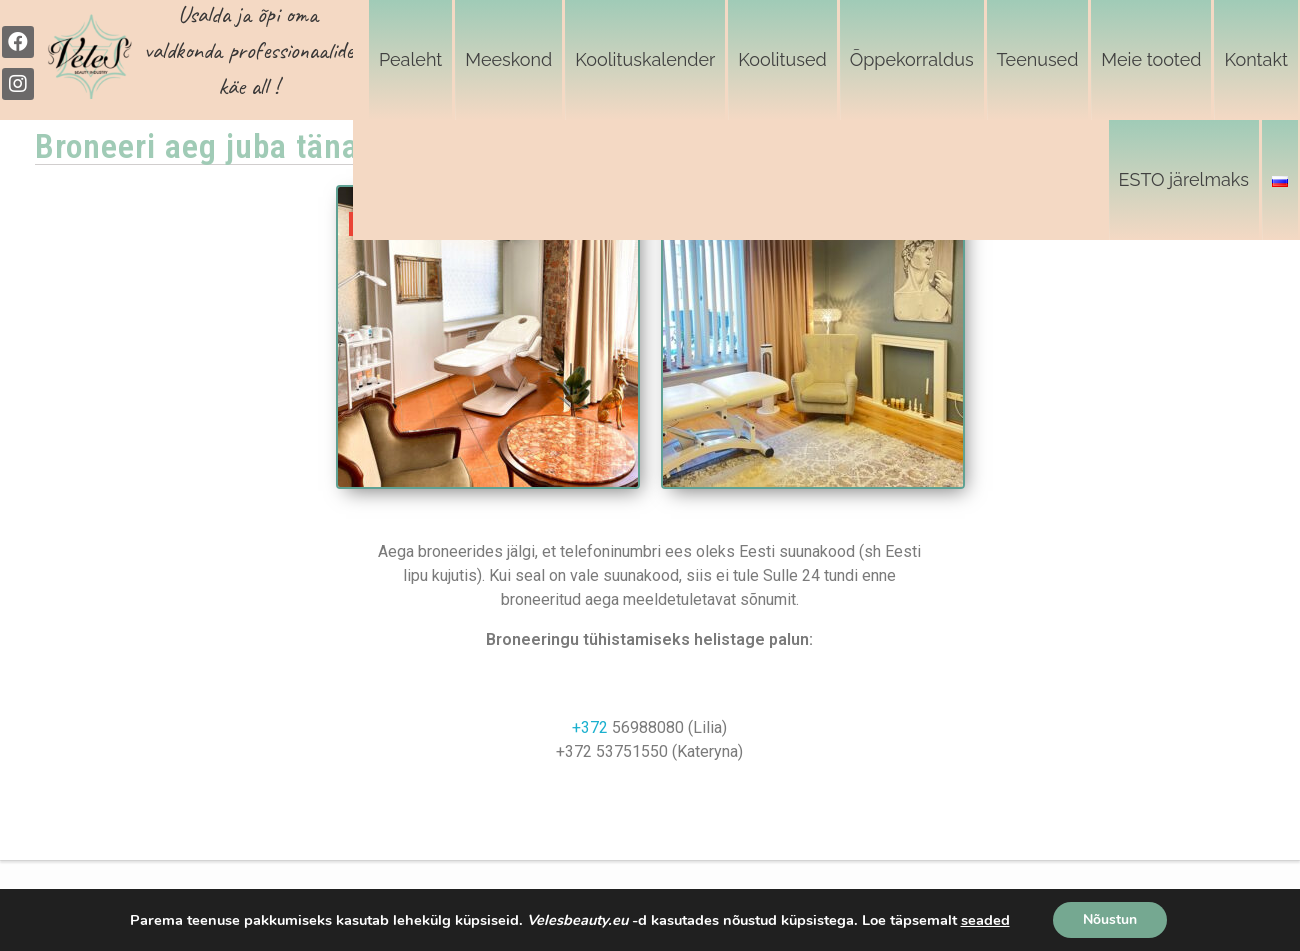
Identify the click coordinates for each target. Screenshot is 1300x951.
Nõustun (1110, 919)
